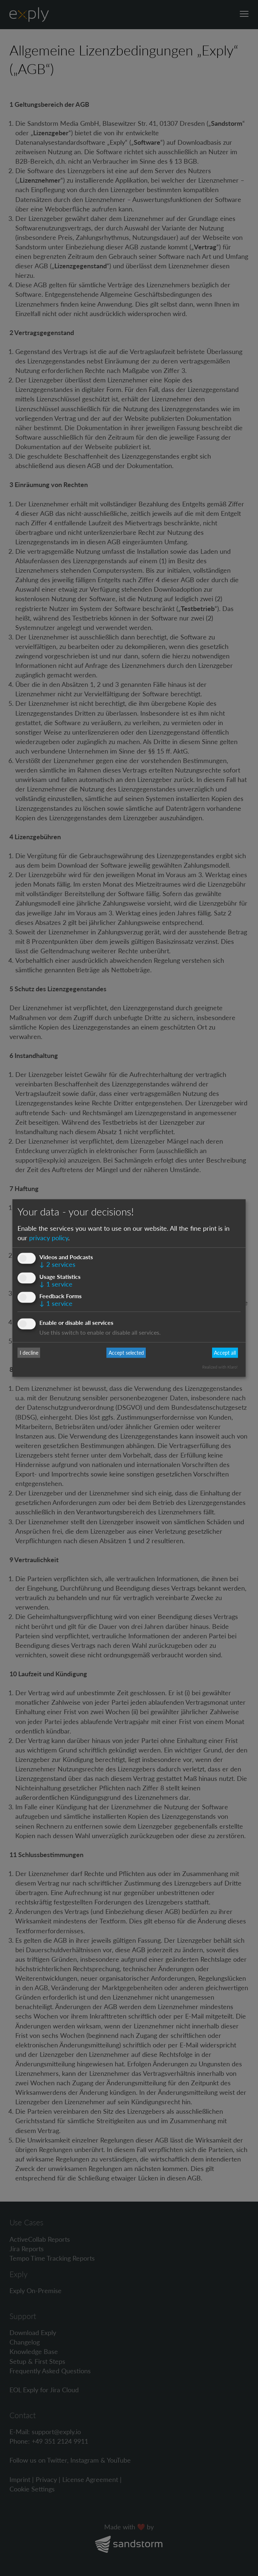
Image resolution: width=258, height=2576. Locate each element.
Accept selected (126, 1353)
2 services (57, 1264)
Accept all (225, 1353)
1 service (56, 1284)
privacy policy (48, 1237)
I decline (29, 1353)
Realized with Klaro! (220, 1366)
